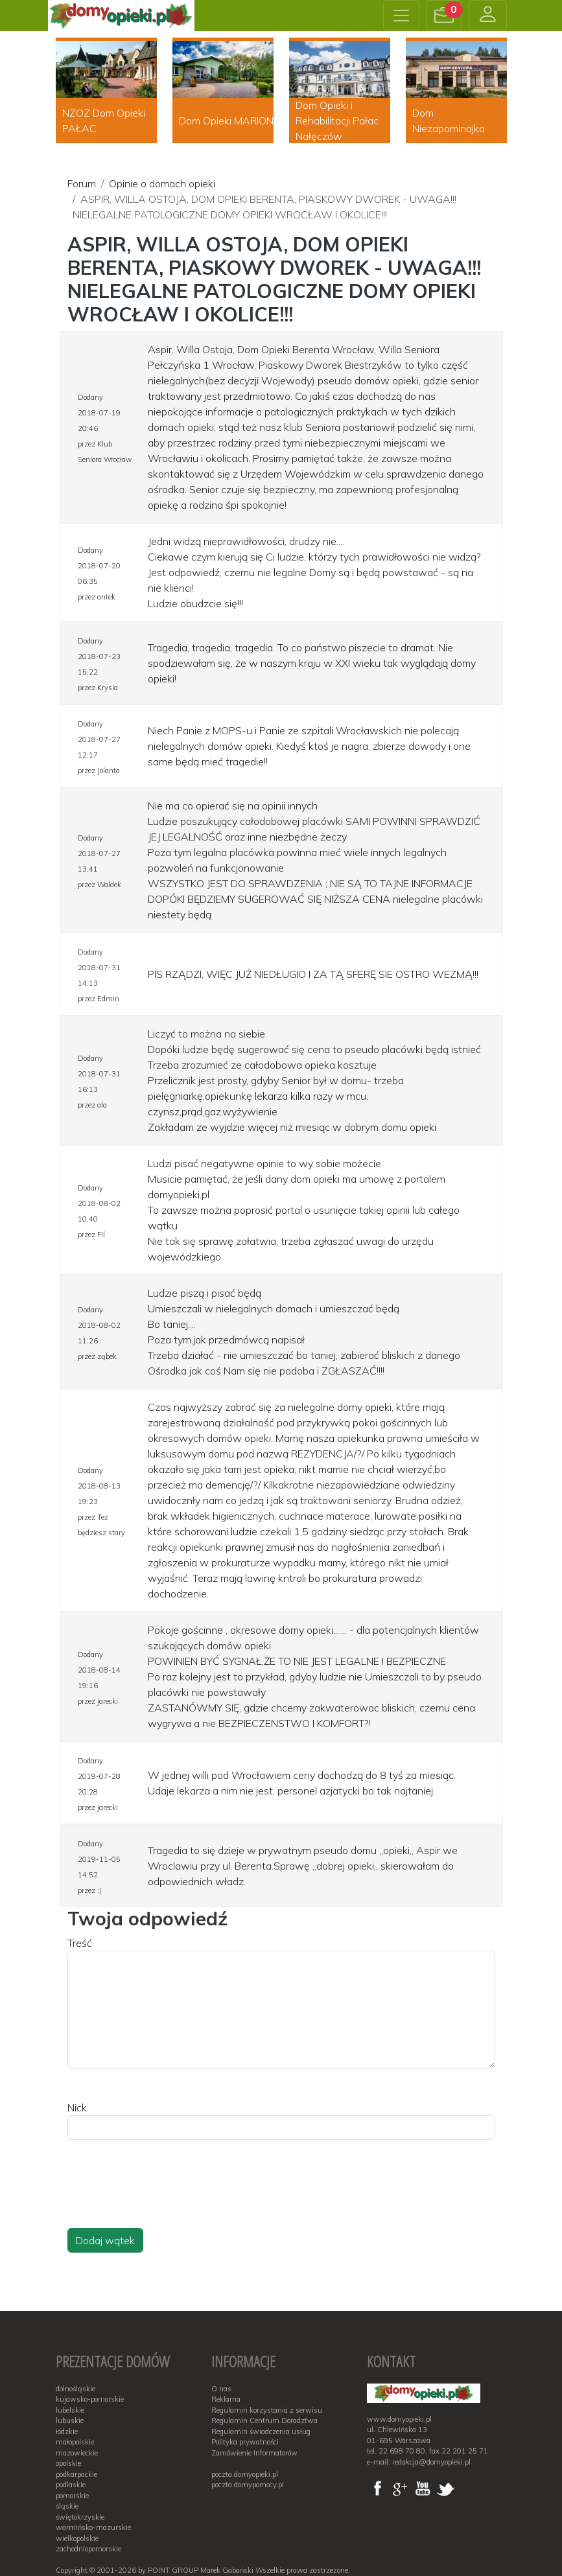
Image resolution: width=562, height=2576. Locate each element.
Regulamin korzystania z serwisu (266, 2410)
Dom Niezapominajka (448, 120)
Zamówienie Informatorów (254, 2452)
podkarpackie (76, 2474)
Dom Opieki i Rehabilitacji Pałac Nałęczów (337, 121)
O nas (221, 2388)
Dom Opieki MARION (226, 120)
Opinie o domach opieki (162, 183)
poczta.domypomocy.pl (247, 2484)
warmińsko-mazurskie (93, 2527)
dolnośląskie (75, 2388)
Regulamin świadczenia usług (260, 2431)
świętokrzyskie (80, 2517)
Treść (79, 1942)
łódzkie (67, 2431)
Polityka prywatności (245, 2441)
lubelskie (70, 2410)
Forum (81, 183)
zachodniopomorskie (88, 2548)
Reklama (225, 2399)
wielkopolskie (77, 2538)
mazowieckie (77, 2452)
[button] (444, 15)
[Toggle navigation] (401, 15)
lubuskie (70, 2420)
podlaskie (71, 2484)
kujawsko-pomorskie (90, 2399)
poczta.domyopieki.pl (244, 2474)
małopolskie (75, 2441)
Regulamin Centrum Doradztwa (264, 2420)
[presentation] (165, 2196)
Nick (77, 2107)
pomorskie (72, 2495)
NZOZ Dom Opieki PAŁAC (103, 120)
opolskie (68, 2463)
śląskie (67, 2506)
